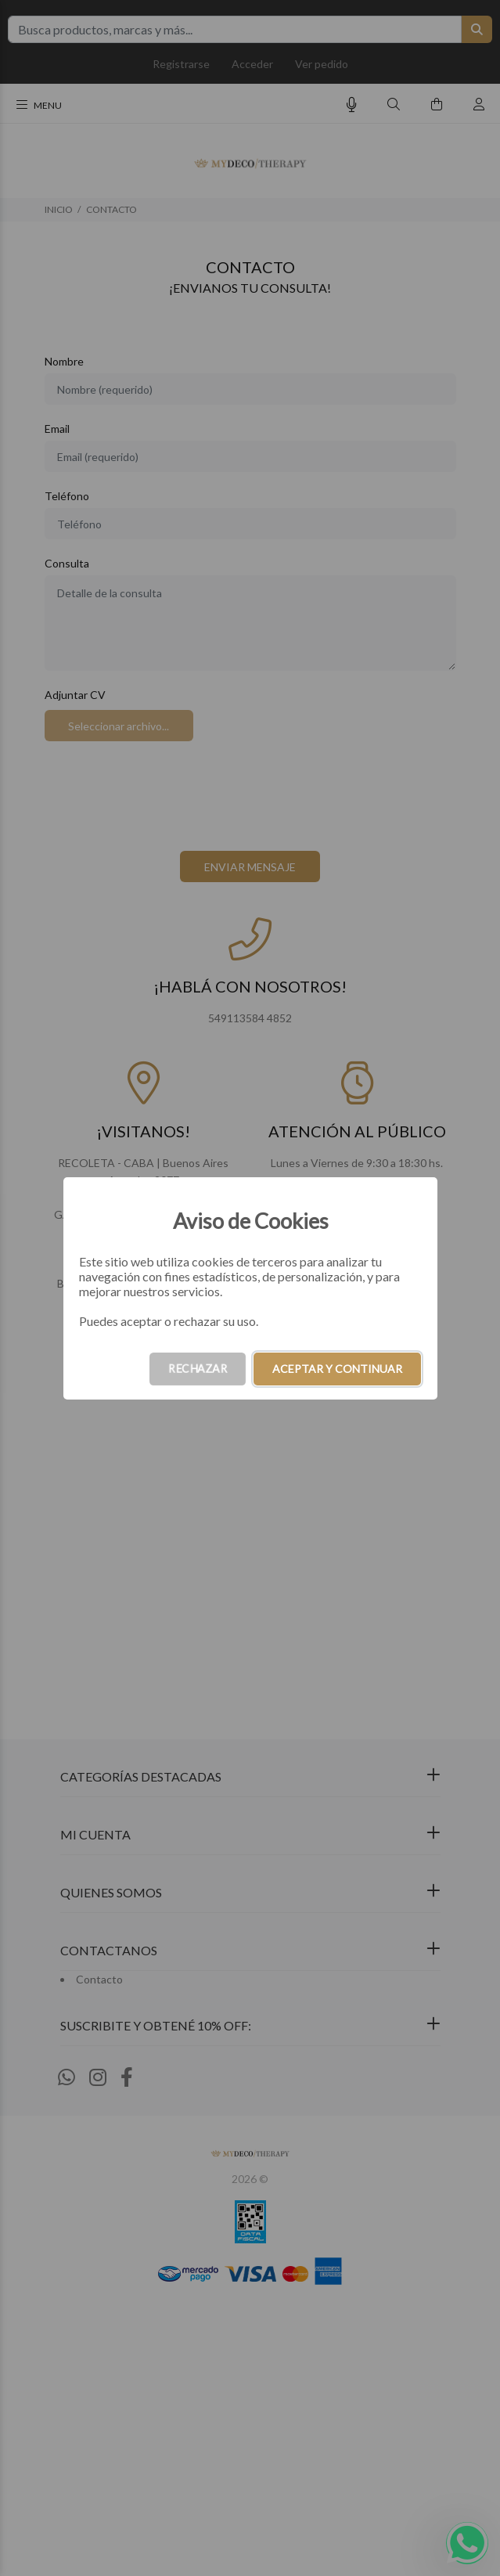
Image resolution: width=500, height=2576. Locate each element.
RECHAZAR (197, 1368)
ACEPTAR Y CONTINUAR (337, 1368)
